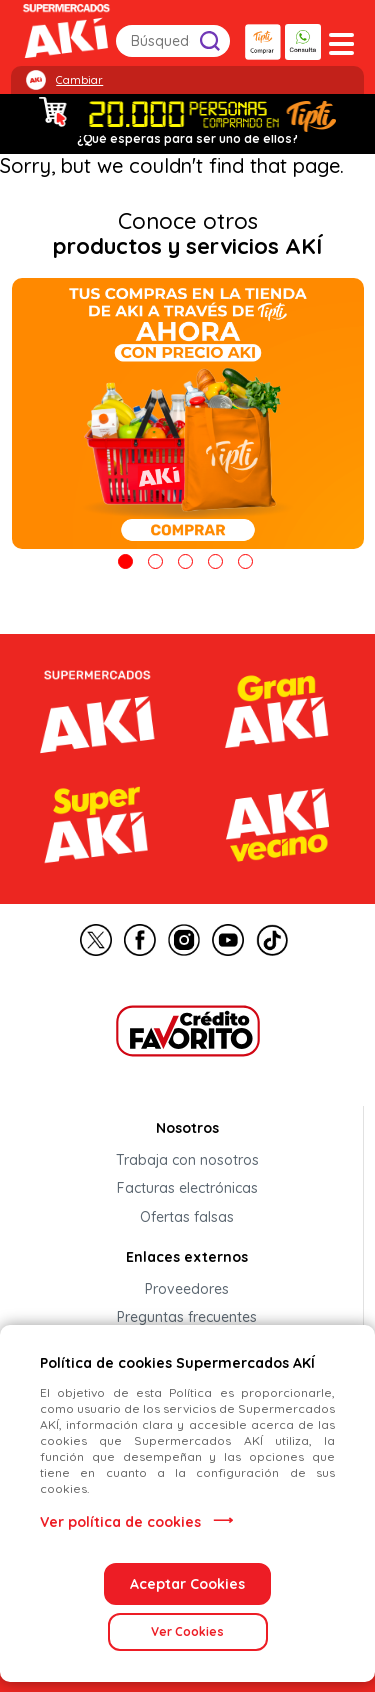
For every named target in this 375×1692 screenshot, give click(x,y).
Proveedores (187, 1289)
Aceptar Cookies (187, 1584)
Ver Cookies (187, 1631)
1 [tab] (125, 561)
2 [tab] (155, 561)
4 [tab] (215, 561)
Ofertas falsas (187, 1217)
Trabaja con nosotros (187, 1160)
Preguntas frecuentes (187, 1318)
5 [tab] (245, 561)
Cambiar (79, 80)
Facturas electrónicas (187, 1189)
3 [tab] (185, 561)
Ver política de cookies (120, 1522)
